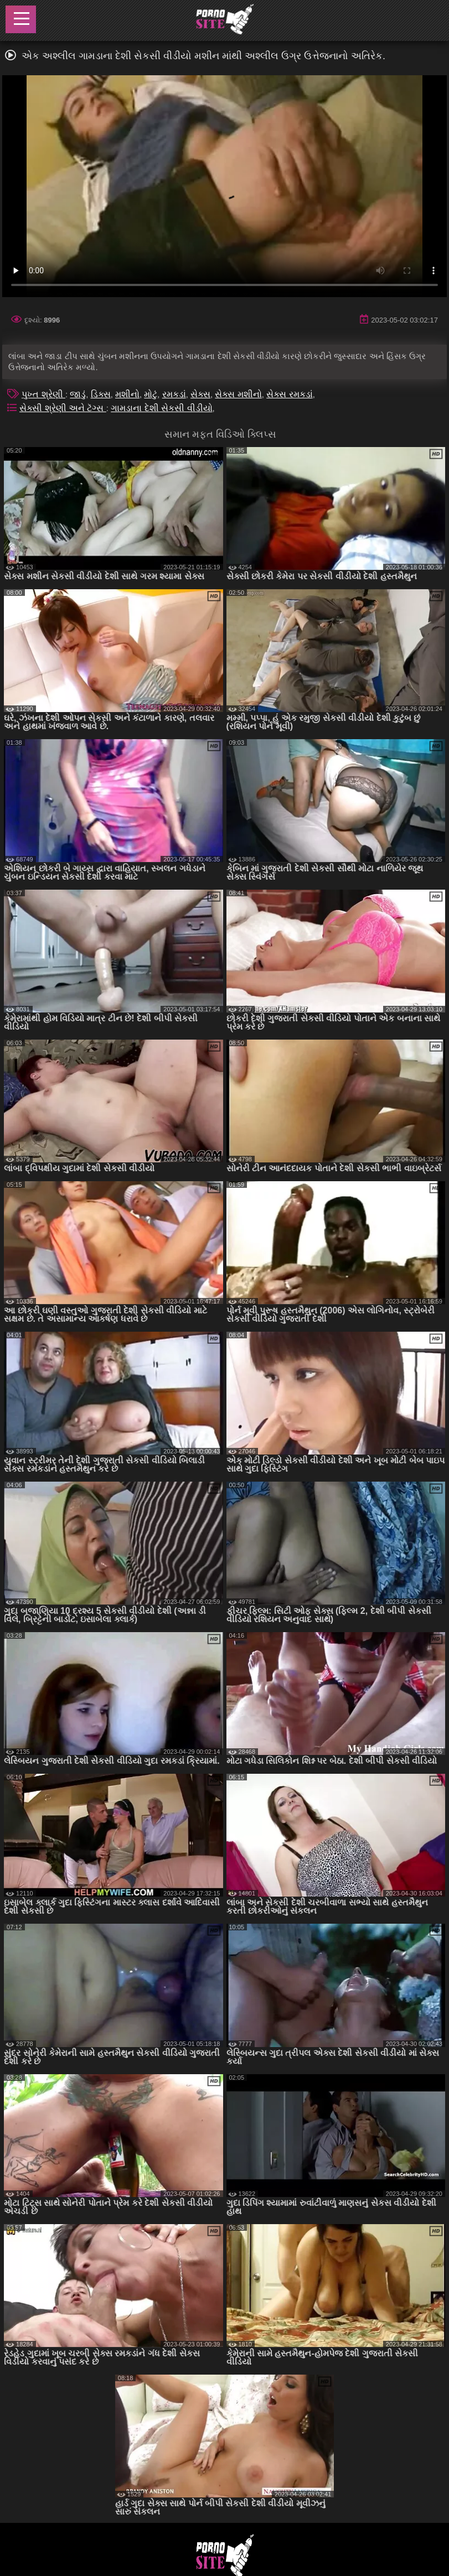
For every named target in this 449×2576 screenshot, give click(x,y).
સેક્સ (200, 394)
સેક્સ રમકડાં (289, 394)
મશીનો (127, 394)
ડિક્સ (101, 394)
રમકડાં (174, 394)
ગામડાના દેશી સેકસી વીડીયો (161, 408)
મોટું (150, 394)
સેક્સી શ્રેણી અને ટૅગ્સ (62, 408)
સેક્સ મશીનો (238, 394)
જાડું (78, 394)
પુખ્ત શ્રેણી (43, 394)
